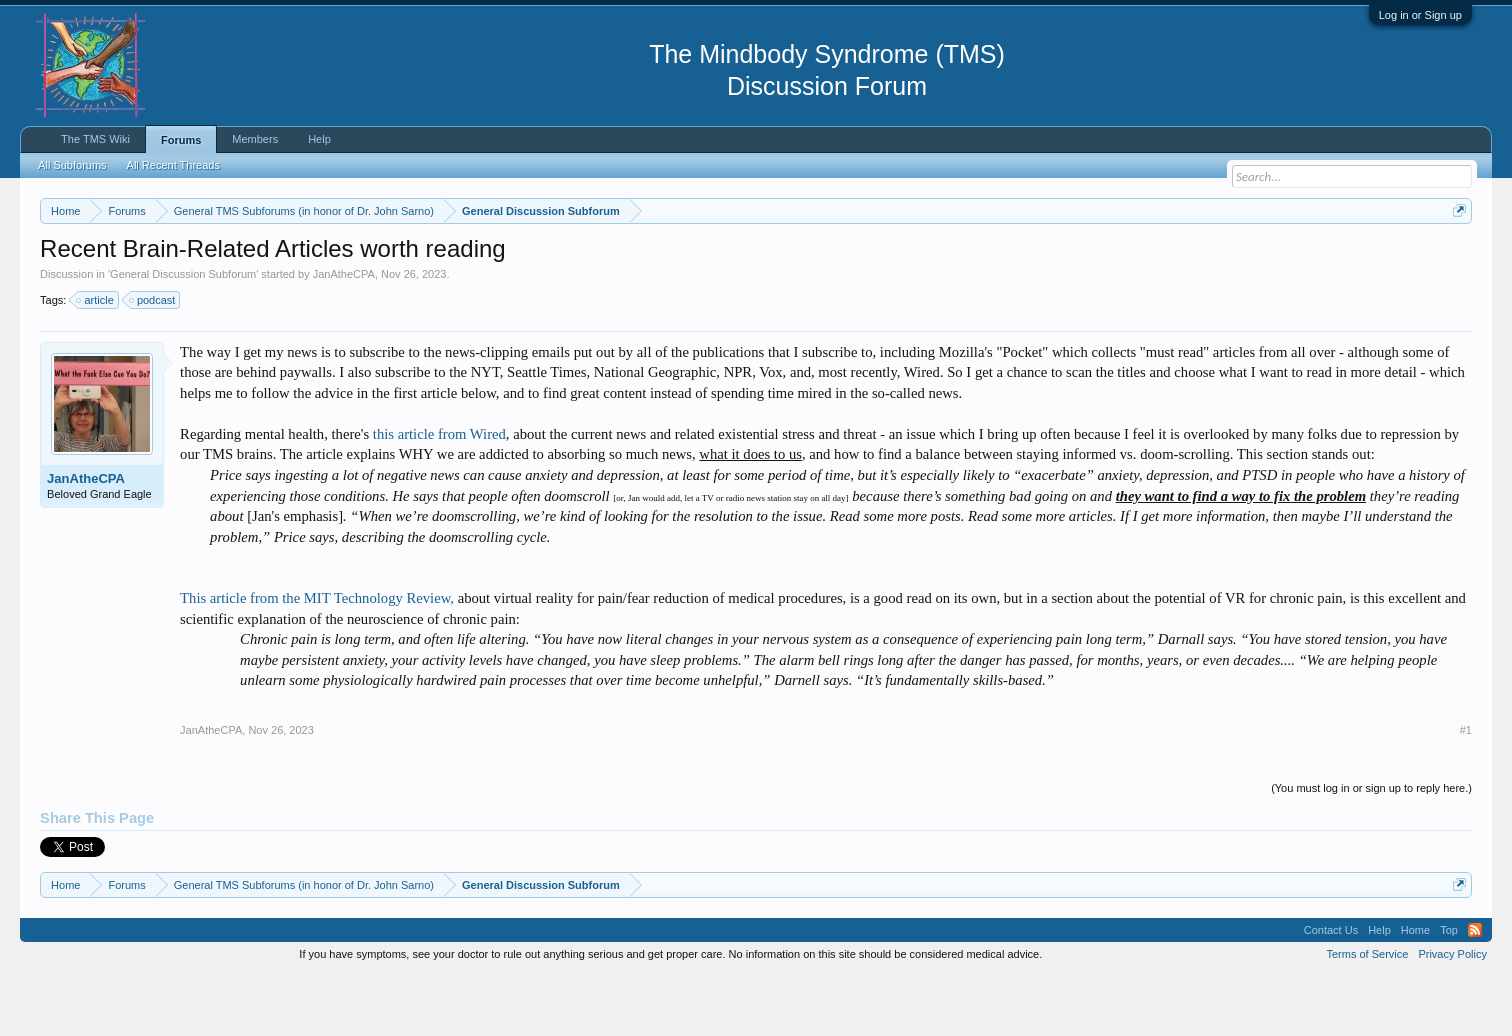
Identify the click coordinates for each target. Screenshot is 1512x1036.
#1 (1466, 791)
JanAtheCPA (344, 334)
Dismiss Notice (1455, 257)
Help (319, 139)
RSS (1475, 990)
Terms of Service (1368, 1014)
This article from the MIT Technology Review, (319, 658)
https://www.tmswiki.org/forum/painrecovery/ (956, 259)
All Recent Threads (173, 165)
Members (255, 139)
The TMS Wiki (95, 139)
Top (1449, 990)
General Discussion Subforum (183, 334)
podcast (153, 360)
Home (1415, 990)
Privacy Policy (1452, 1014)
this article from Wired (439, 494)
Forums (181, 140)
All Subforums (72, 165)
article (95, 360)
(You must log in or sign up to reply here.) (1371, 849)
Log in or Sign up (1420, 15)
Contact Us (1331, 990)
